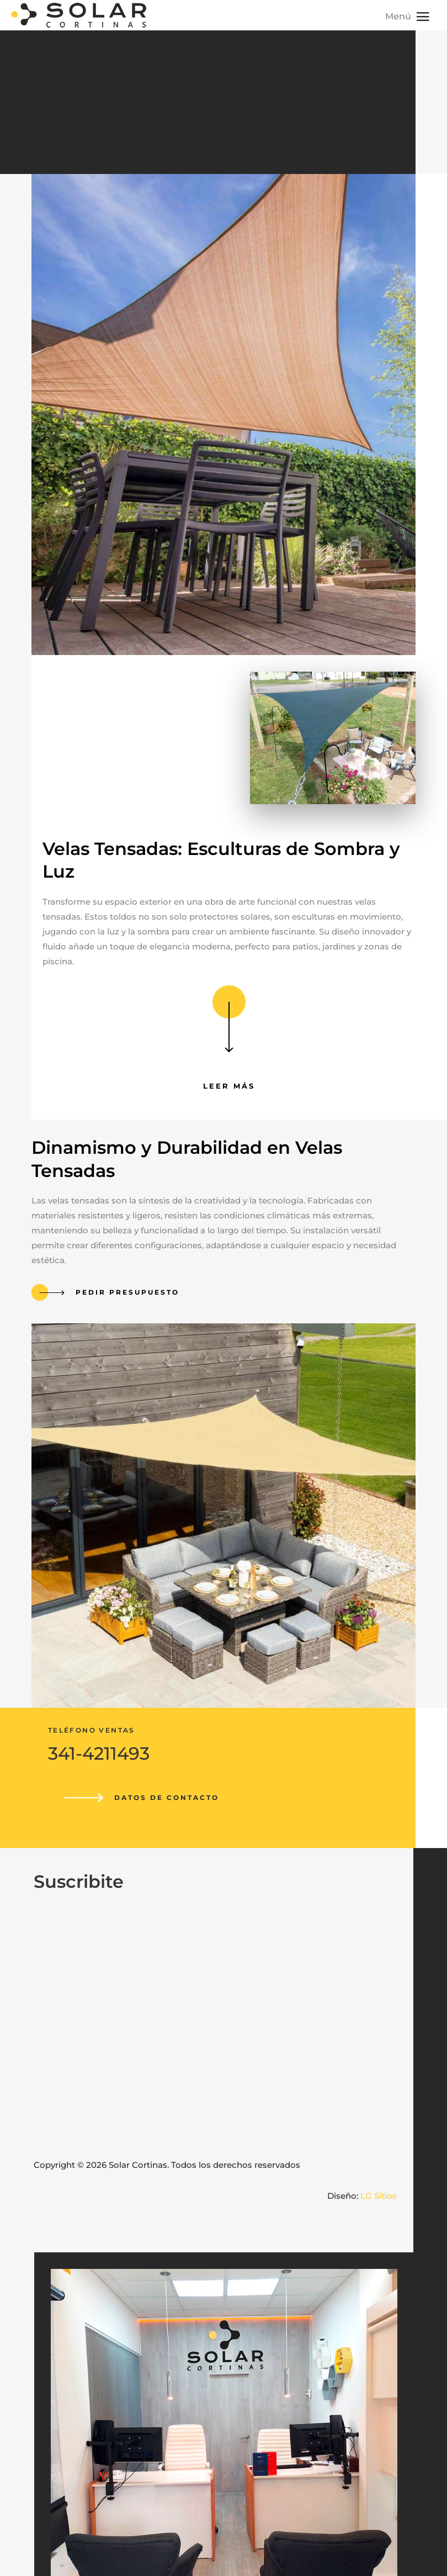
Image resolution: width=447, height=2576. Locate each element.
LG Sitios (378, 2195)
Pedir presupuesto (127, 1292)
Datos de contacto (166, 1797)
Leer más (229, 1085)
